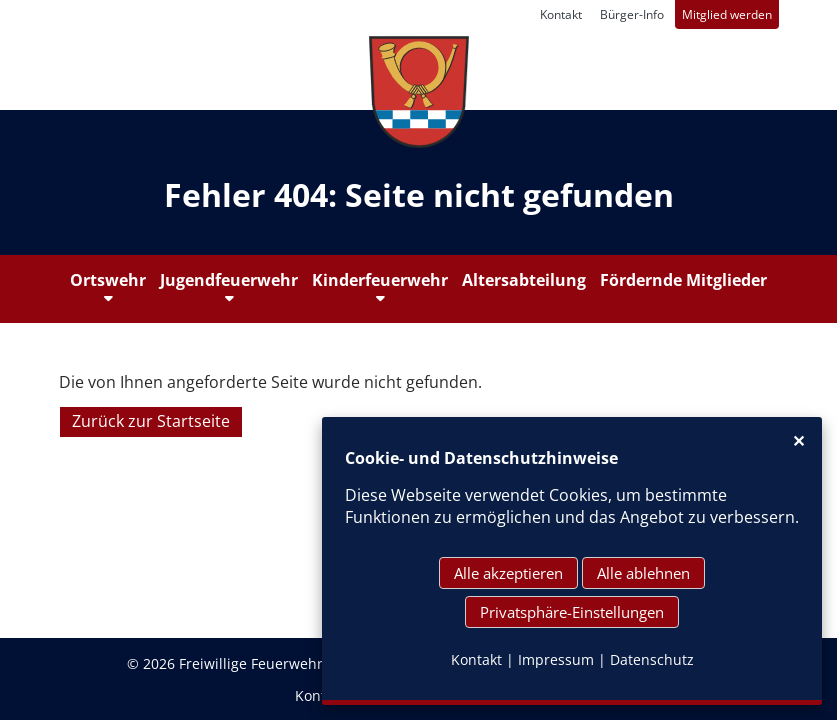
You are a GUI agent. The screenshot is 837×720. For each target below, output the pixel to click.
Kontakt (561, 14)
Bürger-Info (632, 14)
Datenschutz (652, 659)
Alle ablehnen (643, 573)
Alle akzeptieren (508, 573)
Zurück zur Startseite (151, 422)
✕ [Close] (798, 441)
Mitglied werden (727, 14)
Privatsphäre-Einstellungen (572, 612)
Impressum (556, 659)
